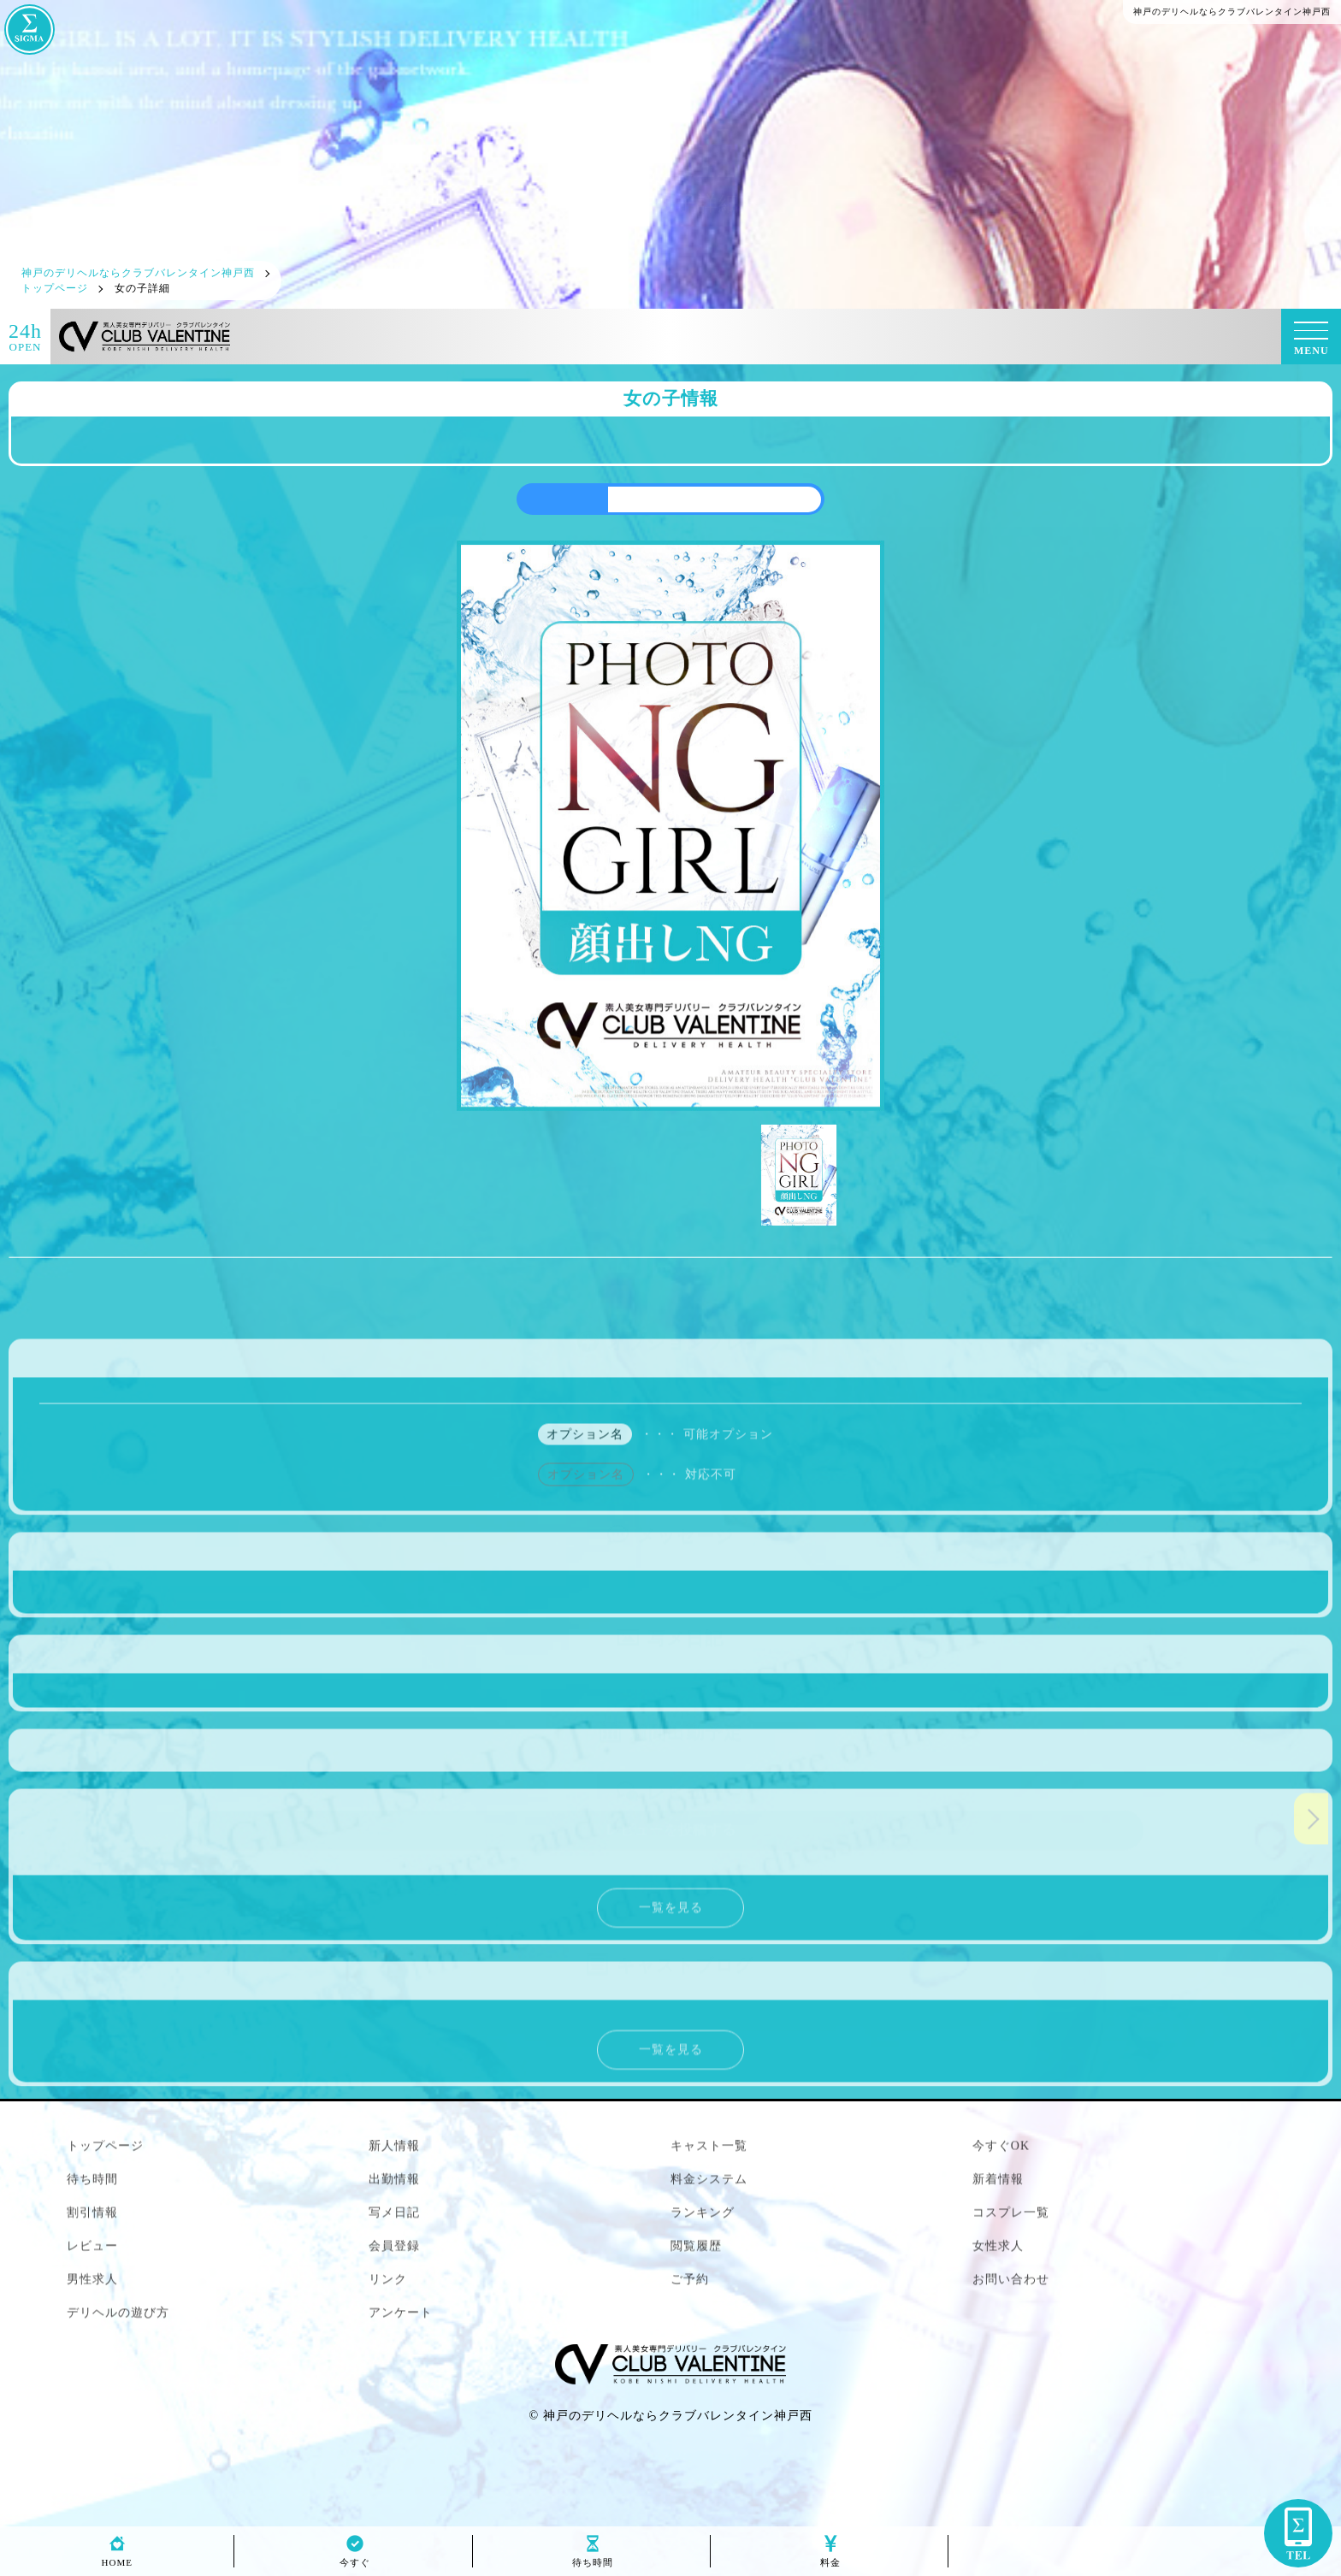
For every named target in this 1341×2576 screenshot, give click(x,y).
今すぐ (355, 2557)
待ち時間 (592, 2557)
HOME (117, 2557)
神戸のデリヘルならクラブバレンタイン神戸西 (677, 2415)
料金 (830, 2557)
